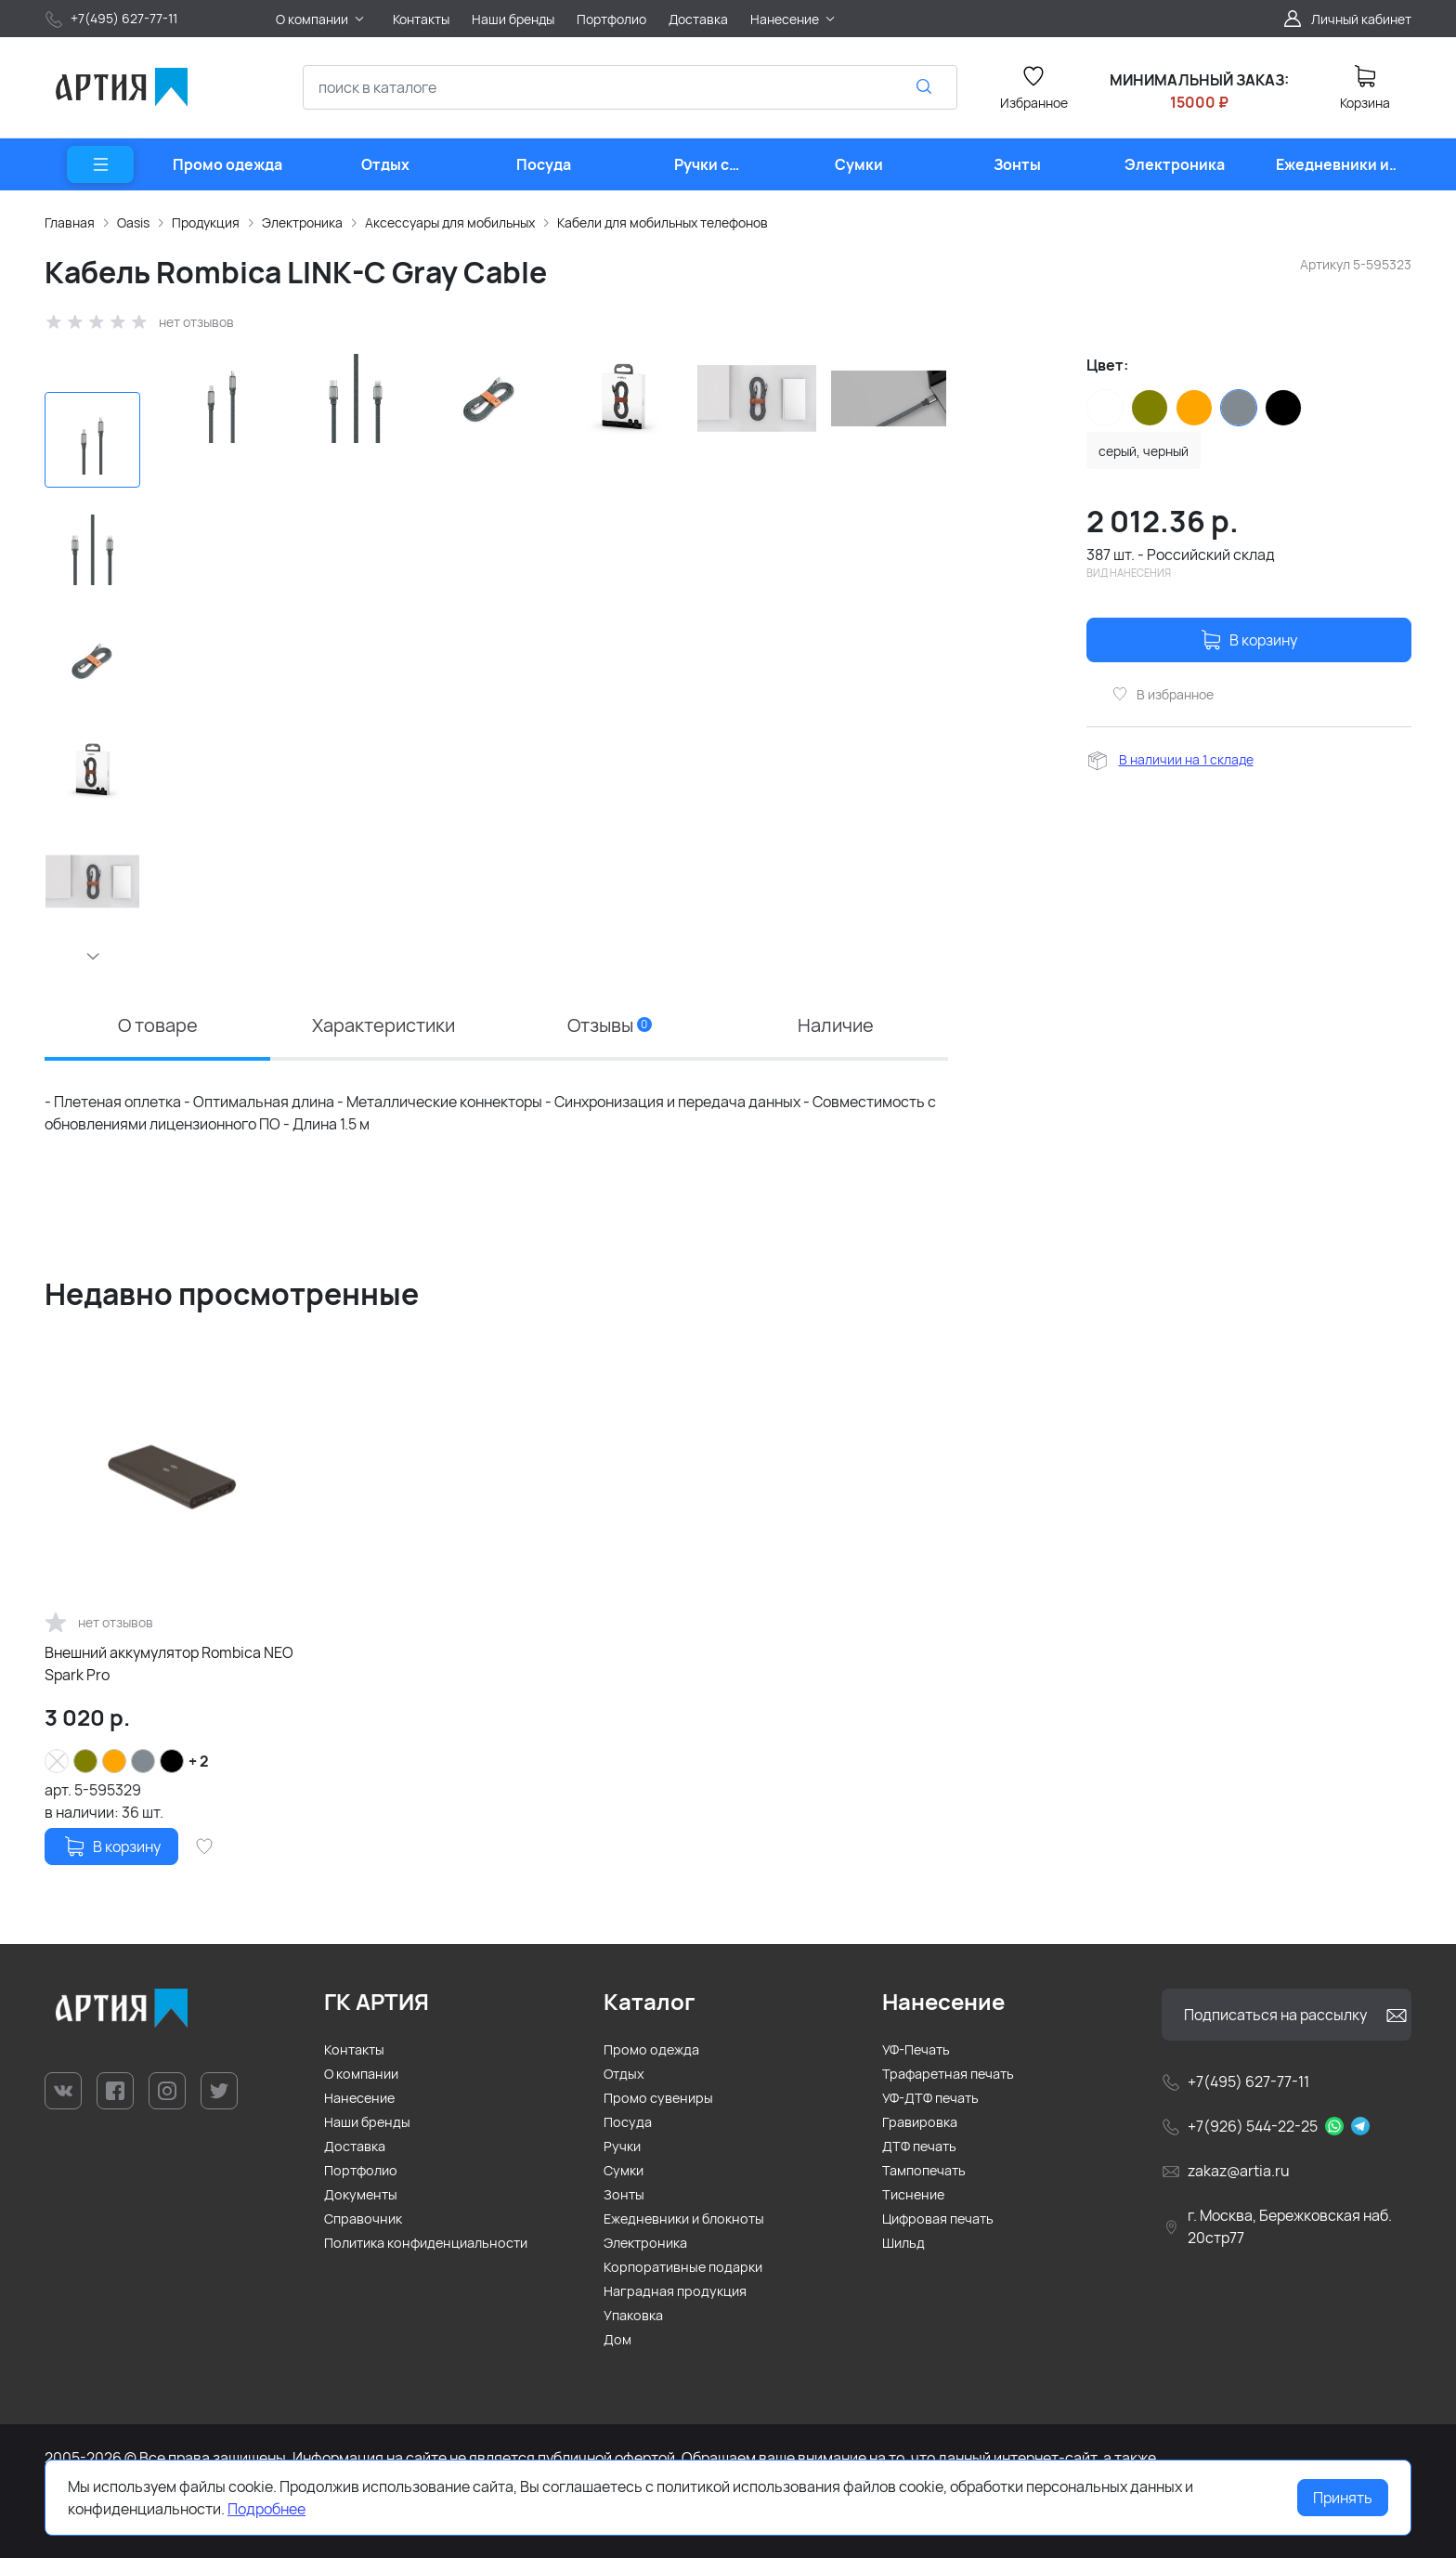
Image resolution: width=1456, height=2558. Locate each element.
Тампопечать (924, 2170)
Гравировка (919, 2122)
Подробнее (267, 2509)
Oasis (133, 222)
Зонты (624, 2194)
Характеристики (383, 1025)
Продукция (206, 222)
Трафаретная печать (948, 2073)
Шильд (903, 2242)
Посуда (628, 2122)
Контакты (354, 2049)
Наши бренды (367, 2122)
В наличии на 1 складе (1186, 759)
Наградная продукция (675, 2291)
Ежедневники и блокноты (684, 2218)
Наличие (836, 1025)
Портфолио (360, 2170)
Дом (617, 2339)
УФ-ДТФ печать (930, 2098)
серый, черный (1143, 451)
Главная (70, 222)
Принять (1342, 2497)
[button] (92, 955)
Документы (360, 2194)
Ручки (622, 2146)
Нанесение (359, 2098)
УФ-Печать (916, 2049)
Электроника (302, 222)
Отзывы (609, 1025)
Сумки (624, 2170)
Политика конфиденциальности (425, 2242)
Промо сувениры (658, 2098)
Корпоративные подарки (683, 2267)
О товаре (158, 1025)
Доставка (354, 2146)
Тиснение (913, 2194)
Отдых (624, 2073)
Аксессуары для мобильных (450, 222)
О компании (361, 2073)
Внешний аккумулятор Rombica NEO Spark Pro (169, 1663)
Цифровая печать (938, 2218)
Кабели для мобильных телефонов (662, 222)
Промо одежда (651, 2049)
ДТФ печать (919, 2146)
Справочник (363, 2218)
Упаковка (633, 2315)
